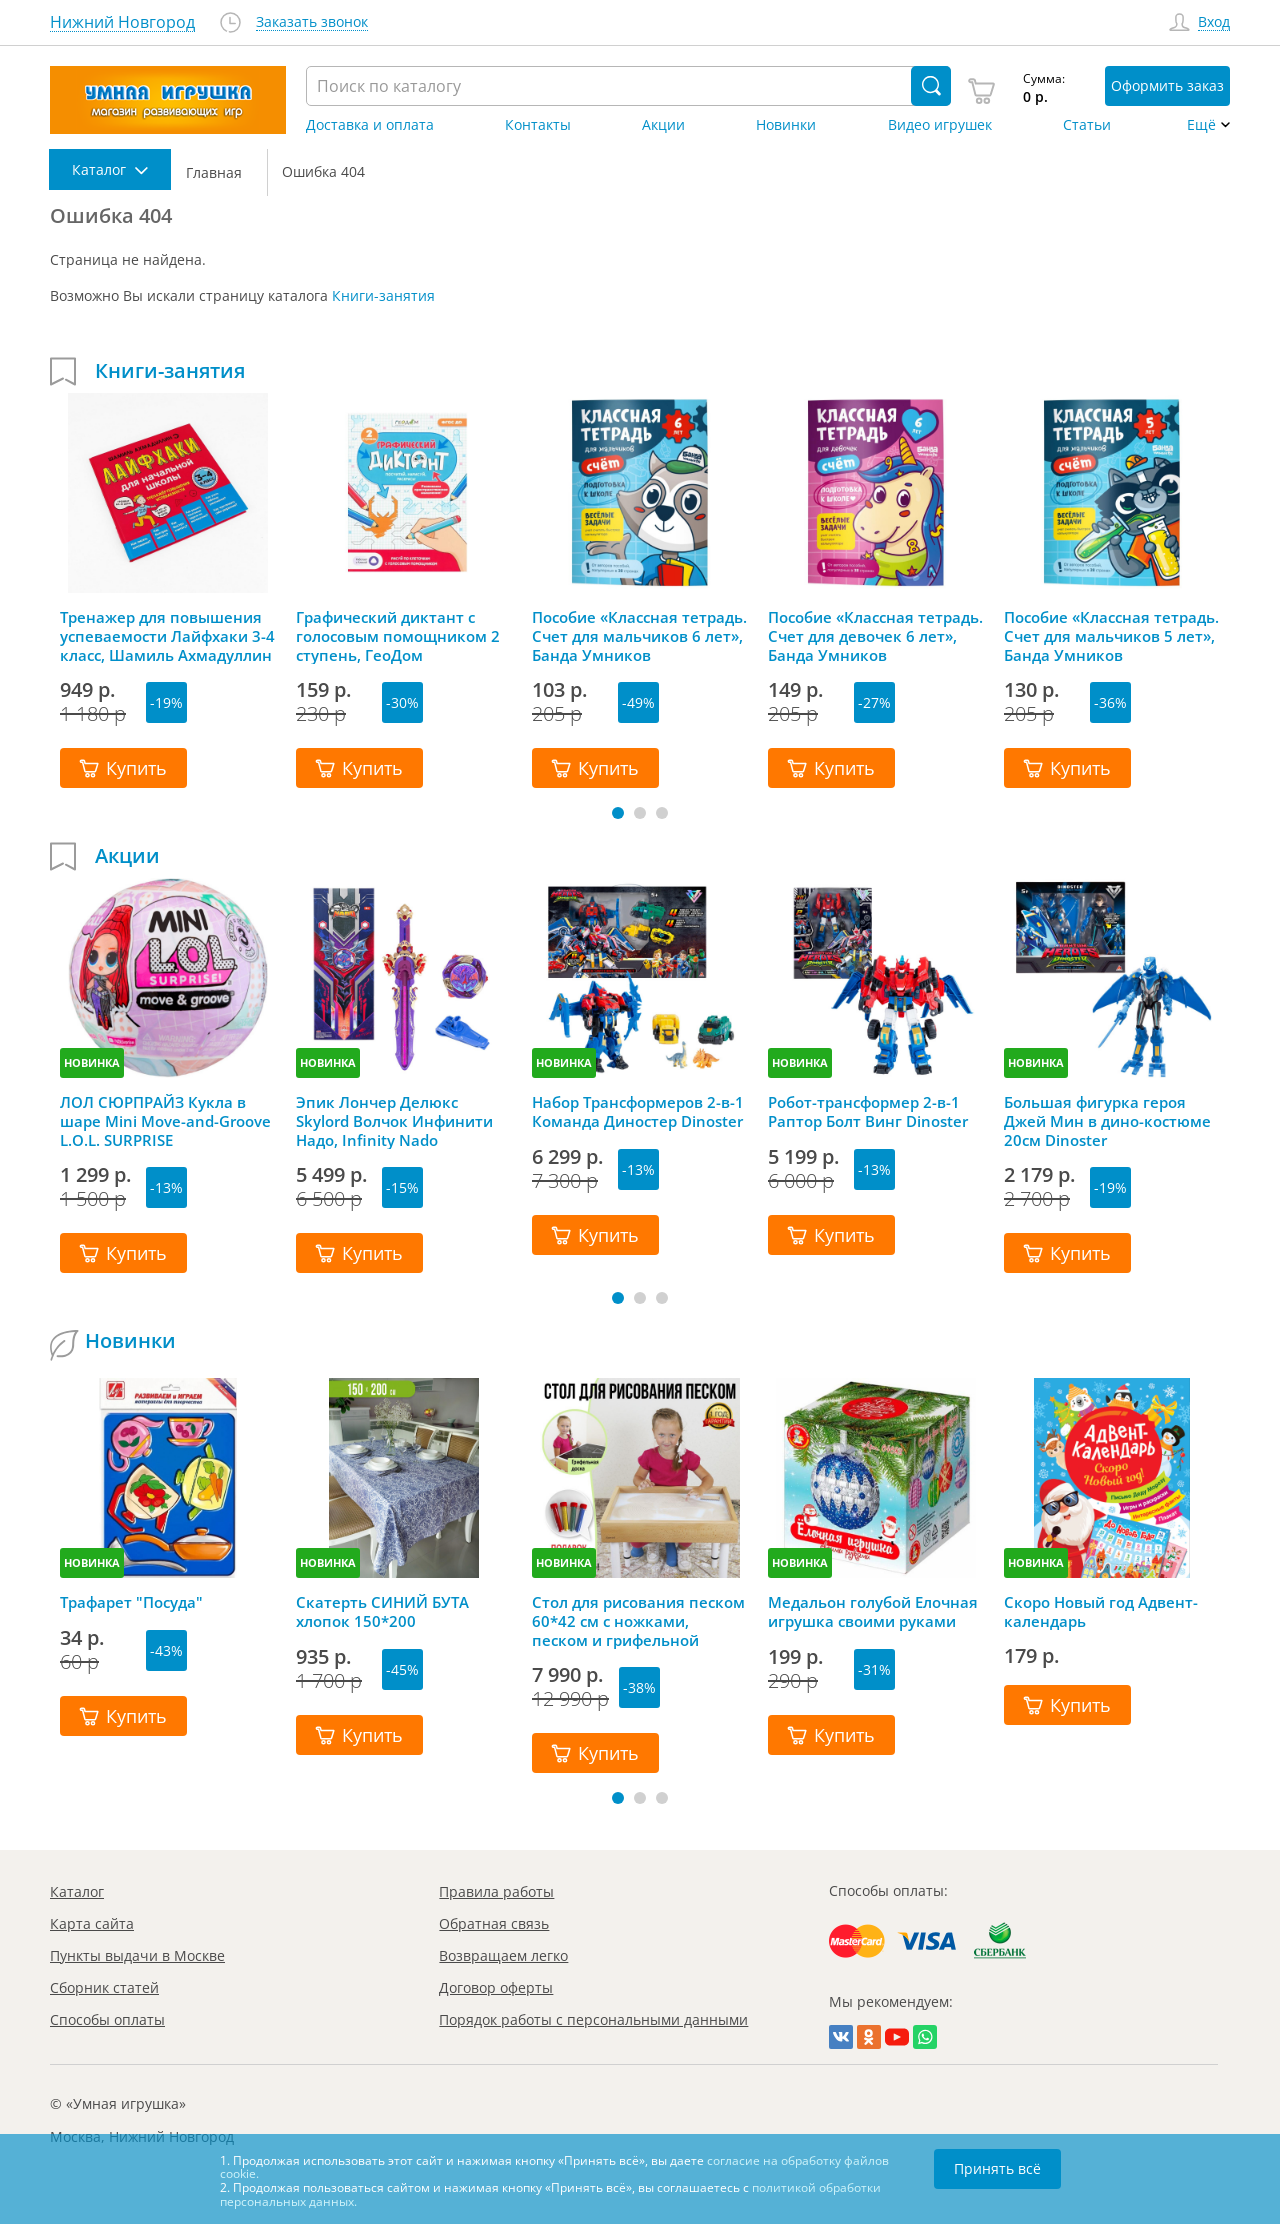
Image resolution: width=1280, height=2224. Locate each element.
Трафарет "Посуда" (131, 1602)
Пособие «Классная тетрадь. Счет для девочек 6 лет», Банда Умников (875, 636)
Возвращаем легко (503, 1955)
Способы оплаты (107, 2019)
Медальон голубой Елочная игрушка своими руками (873, 1612)
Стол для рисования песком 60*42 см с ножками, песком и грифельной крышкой (638, 1621)
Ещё (1201, 125)
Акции (663, 125)
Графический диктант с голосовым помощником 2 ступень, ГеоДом (398, 636)
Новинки (786, 125)
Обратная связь (494, 1923)
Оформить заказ (1167, 85)
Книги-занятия (383, 295)
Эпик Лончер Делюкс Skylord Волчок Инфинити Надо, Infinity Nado (394, 1121)
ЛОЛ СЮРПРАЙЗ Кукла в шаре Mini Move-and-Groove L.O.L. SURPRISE (165, 1121)
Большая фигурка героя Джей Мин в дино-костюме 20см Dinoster (1107, 1121)
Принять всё (997, 2168)
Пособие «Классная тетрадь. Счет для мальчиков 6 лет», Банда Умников (639, 636)
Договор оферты (496, 1987)
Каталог (77, 1891)
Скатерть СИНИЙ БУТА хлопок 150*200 (382, 1612)
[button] (618, 813)
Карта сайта (92, 1923)
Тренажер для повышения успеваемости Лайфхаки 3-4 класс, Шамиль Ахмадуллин (167, 636)
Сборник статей (104, 1987)
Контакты (538, 125)
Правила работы (496, 1891)
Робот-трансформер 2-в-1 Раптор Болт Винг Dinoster (868, 1112)
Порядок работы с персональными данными (593, 2019)
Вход (1214, 22)
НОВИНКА (92, 1062)
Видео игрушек (940, 125)
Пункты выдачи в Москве (137, 1955)
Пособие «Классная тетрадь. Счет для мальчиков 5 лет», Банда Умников (1111, 636)
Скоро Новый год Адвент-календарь (1101, 1612)
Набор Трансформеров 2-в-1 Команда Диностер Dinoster (638, 1112)
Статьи (1087, 125)
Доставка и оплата (370, 125)
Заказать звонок (312, 22)
